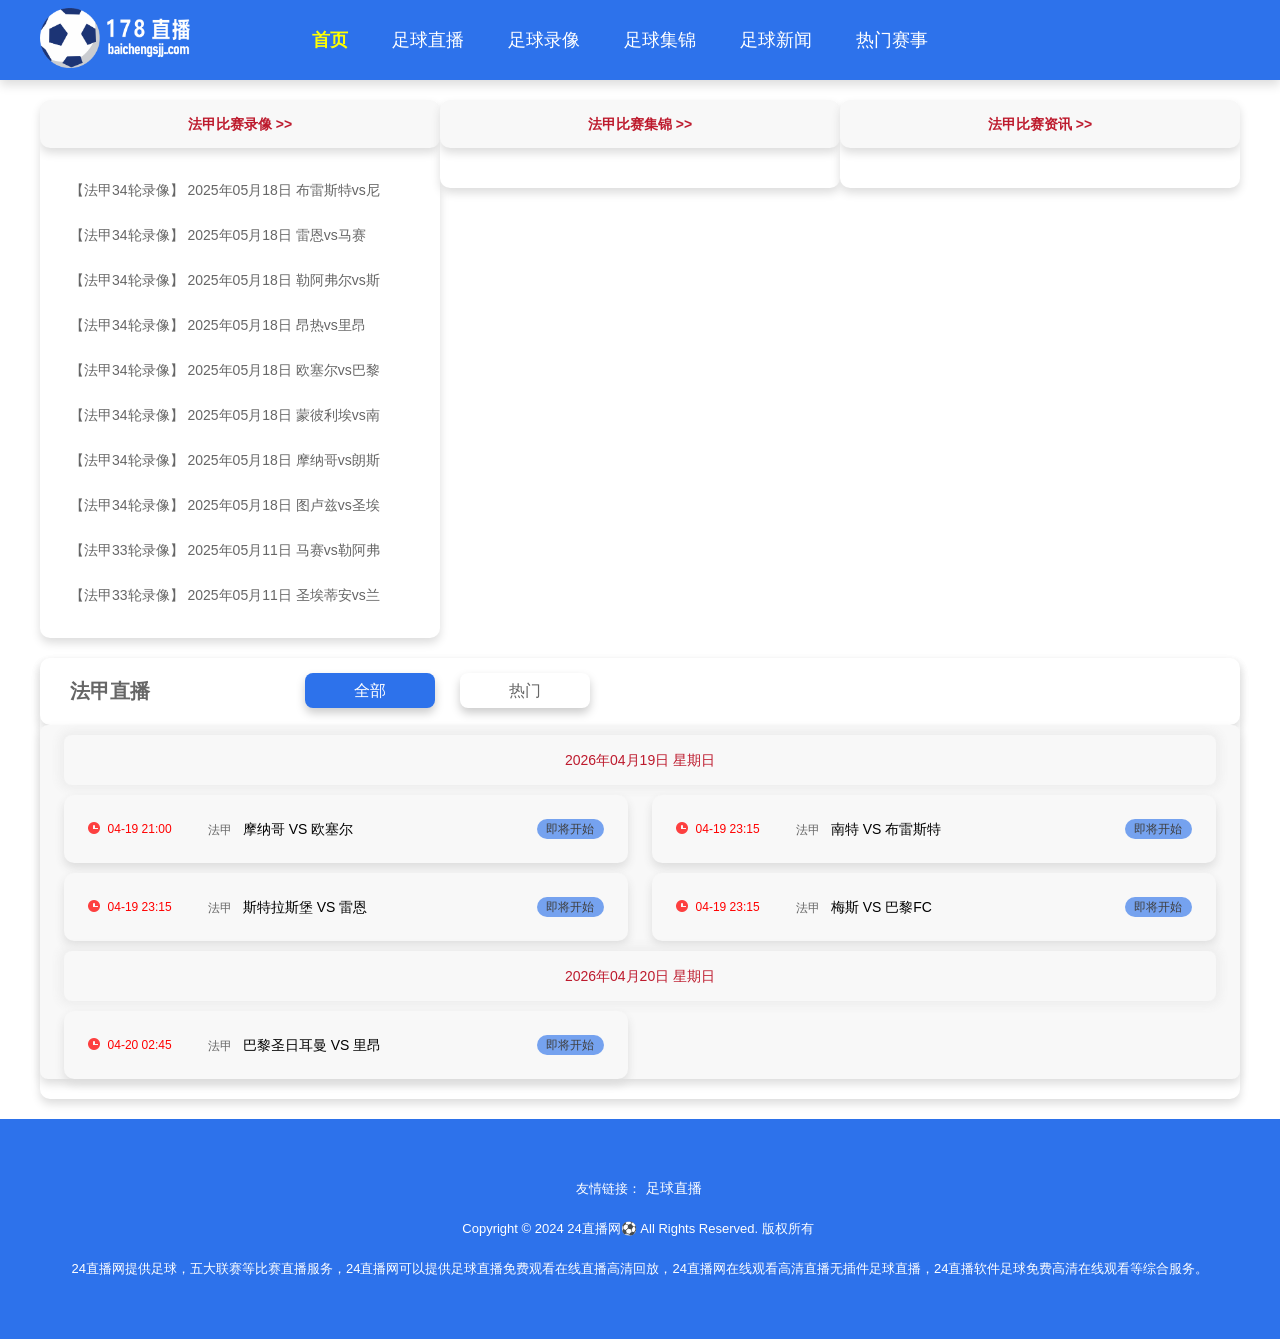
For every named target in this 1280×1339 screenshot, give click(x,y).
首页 (330, 40)
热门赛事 (892, 40)
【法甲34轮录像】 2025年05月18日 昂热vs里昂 (218, 325)
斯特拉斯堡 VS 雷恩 (305, 907)
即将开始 (570, 829)
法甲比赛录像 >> (240, 124)
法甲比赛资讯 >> (1040, 124)
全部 (370, 690)
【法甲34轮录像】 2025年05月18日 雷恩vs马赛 (218, 235)
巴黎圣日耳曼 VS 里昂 (312, 1045)
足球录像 (544, 40)
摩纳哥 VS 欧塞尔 (298, 829)
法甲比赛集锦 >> (640, 124)
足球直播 (428, 40)
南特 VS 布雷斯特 (886, 829)
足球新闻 (776, 40)
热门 (525, 690)
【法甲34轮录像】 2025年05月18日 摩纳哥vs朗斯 (225, 460)
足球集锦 (660, 40)
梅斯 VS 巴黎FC (881, 907)
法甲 (220, 830)
